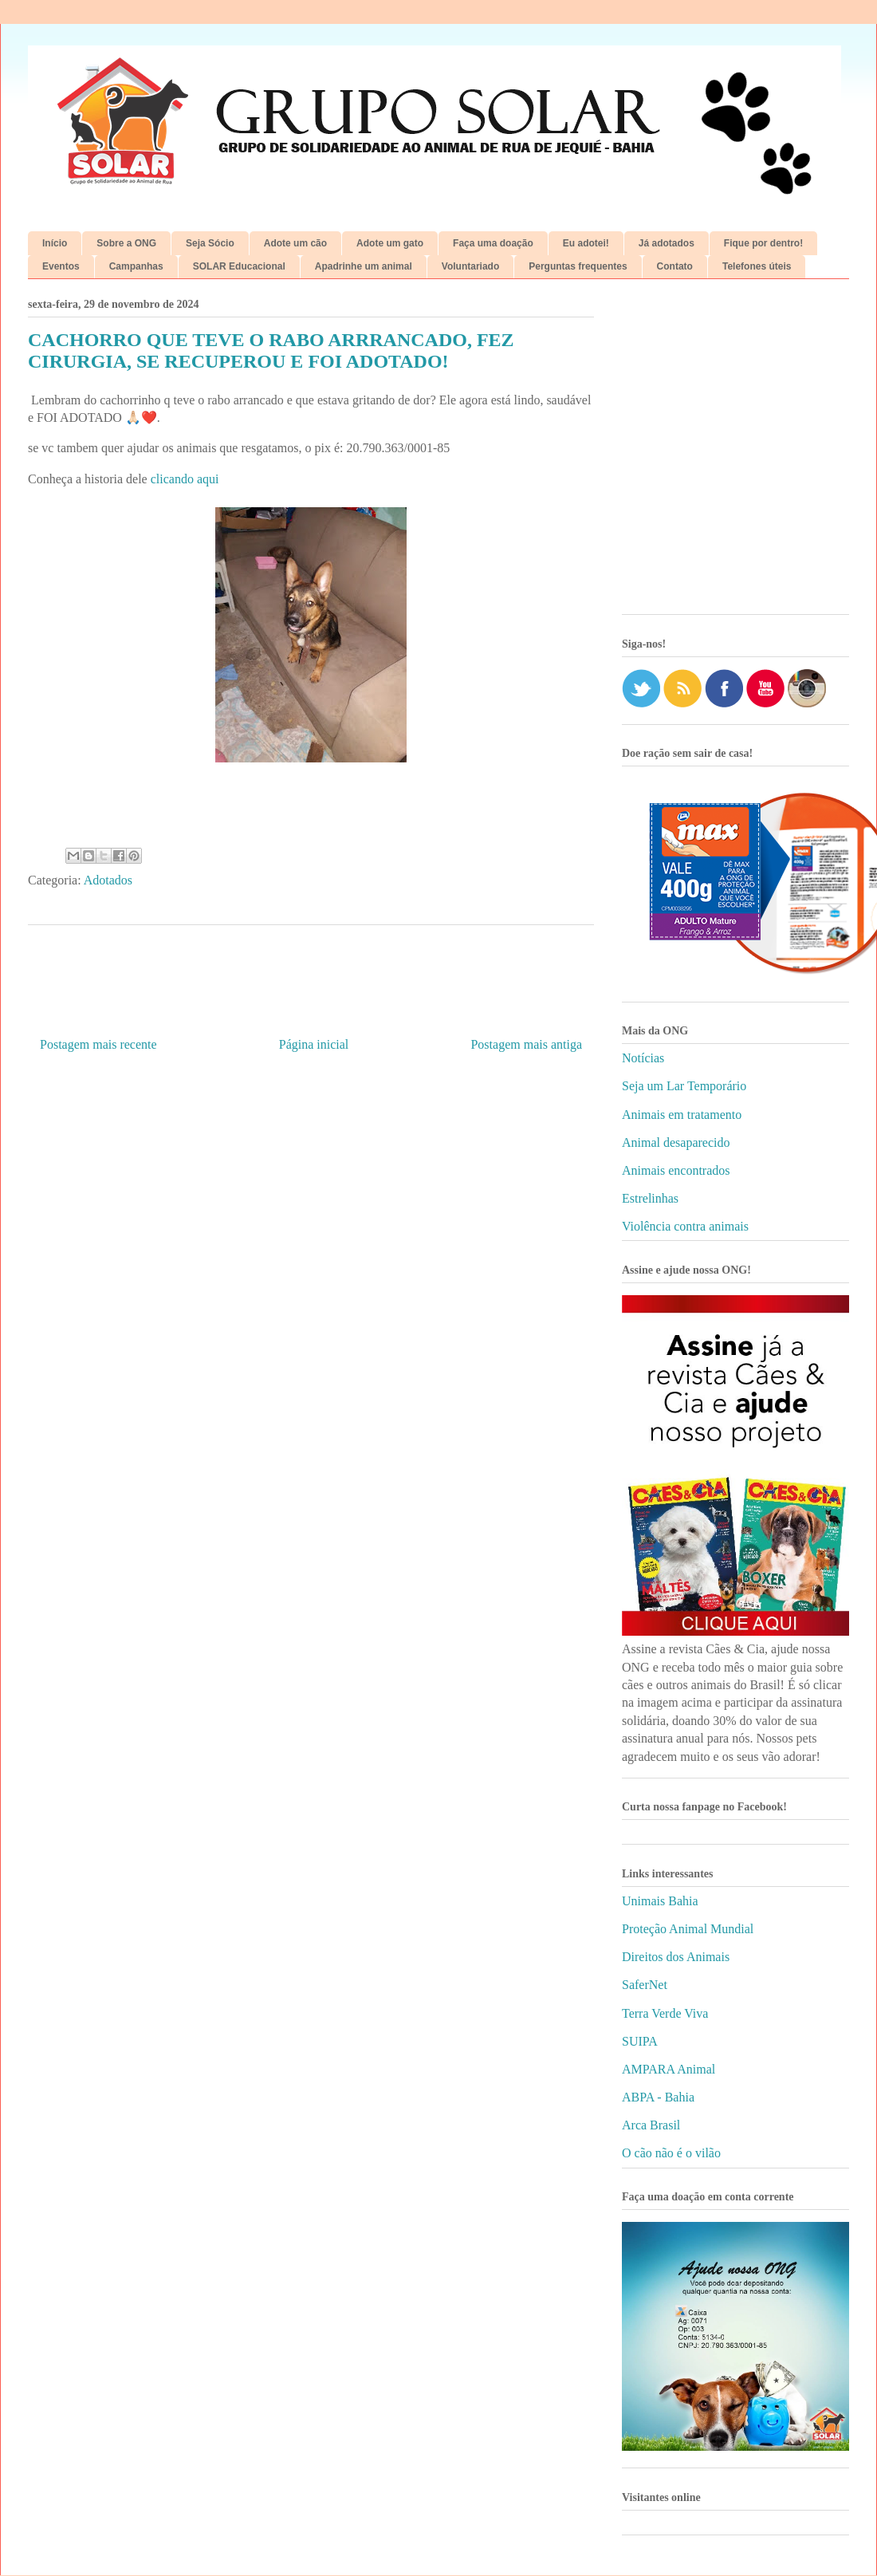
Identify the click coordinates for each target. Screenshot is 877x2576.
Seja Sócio (210, 243)
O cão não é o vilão (671, 2153)
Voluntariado (470, 266)
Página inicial (314, 1044)
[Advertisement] (149, 452)
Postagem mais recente (98, 1044)
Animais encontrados (676, 1170)
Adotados (108, 880)
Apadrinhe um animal (363, 266)
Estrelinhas (650, 1198)
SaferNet (644, 1984)
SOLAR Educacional (239, 266)
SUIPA (640, 2041)
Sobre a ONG (126, 243)
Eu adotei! (586, 243)
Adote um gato (389, 243)
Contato (675, 266)
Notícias (643, 1058)
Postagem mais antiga (526, 1044)
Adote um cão (295, 243)
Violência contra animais (685, 1226)
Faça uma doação (493, 243)
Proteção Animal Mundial (687, 1929)
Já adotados (666, 243)
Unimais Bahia (660, 1901)
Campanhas (136, 266)
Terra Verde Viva (665, 2013)
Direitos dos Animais (676, 1957)
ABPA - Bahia (658, 2097)
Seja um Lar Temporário (684, 1086)
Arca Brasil (651, 2125)
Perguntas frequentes (578, 266)
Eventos (61, 266)
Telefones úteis (756, 266)
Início (54, 243)
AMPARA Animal (668, 2069)
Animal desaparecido (676, 1142)
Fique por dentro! (763, 243)
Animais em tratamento (681, 1114)
